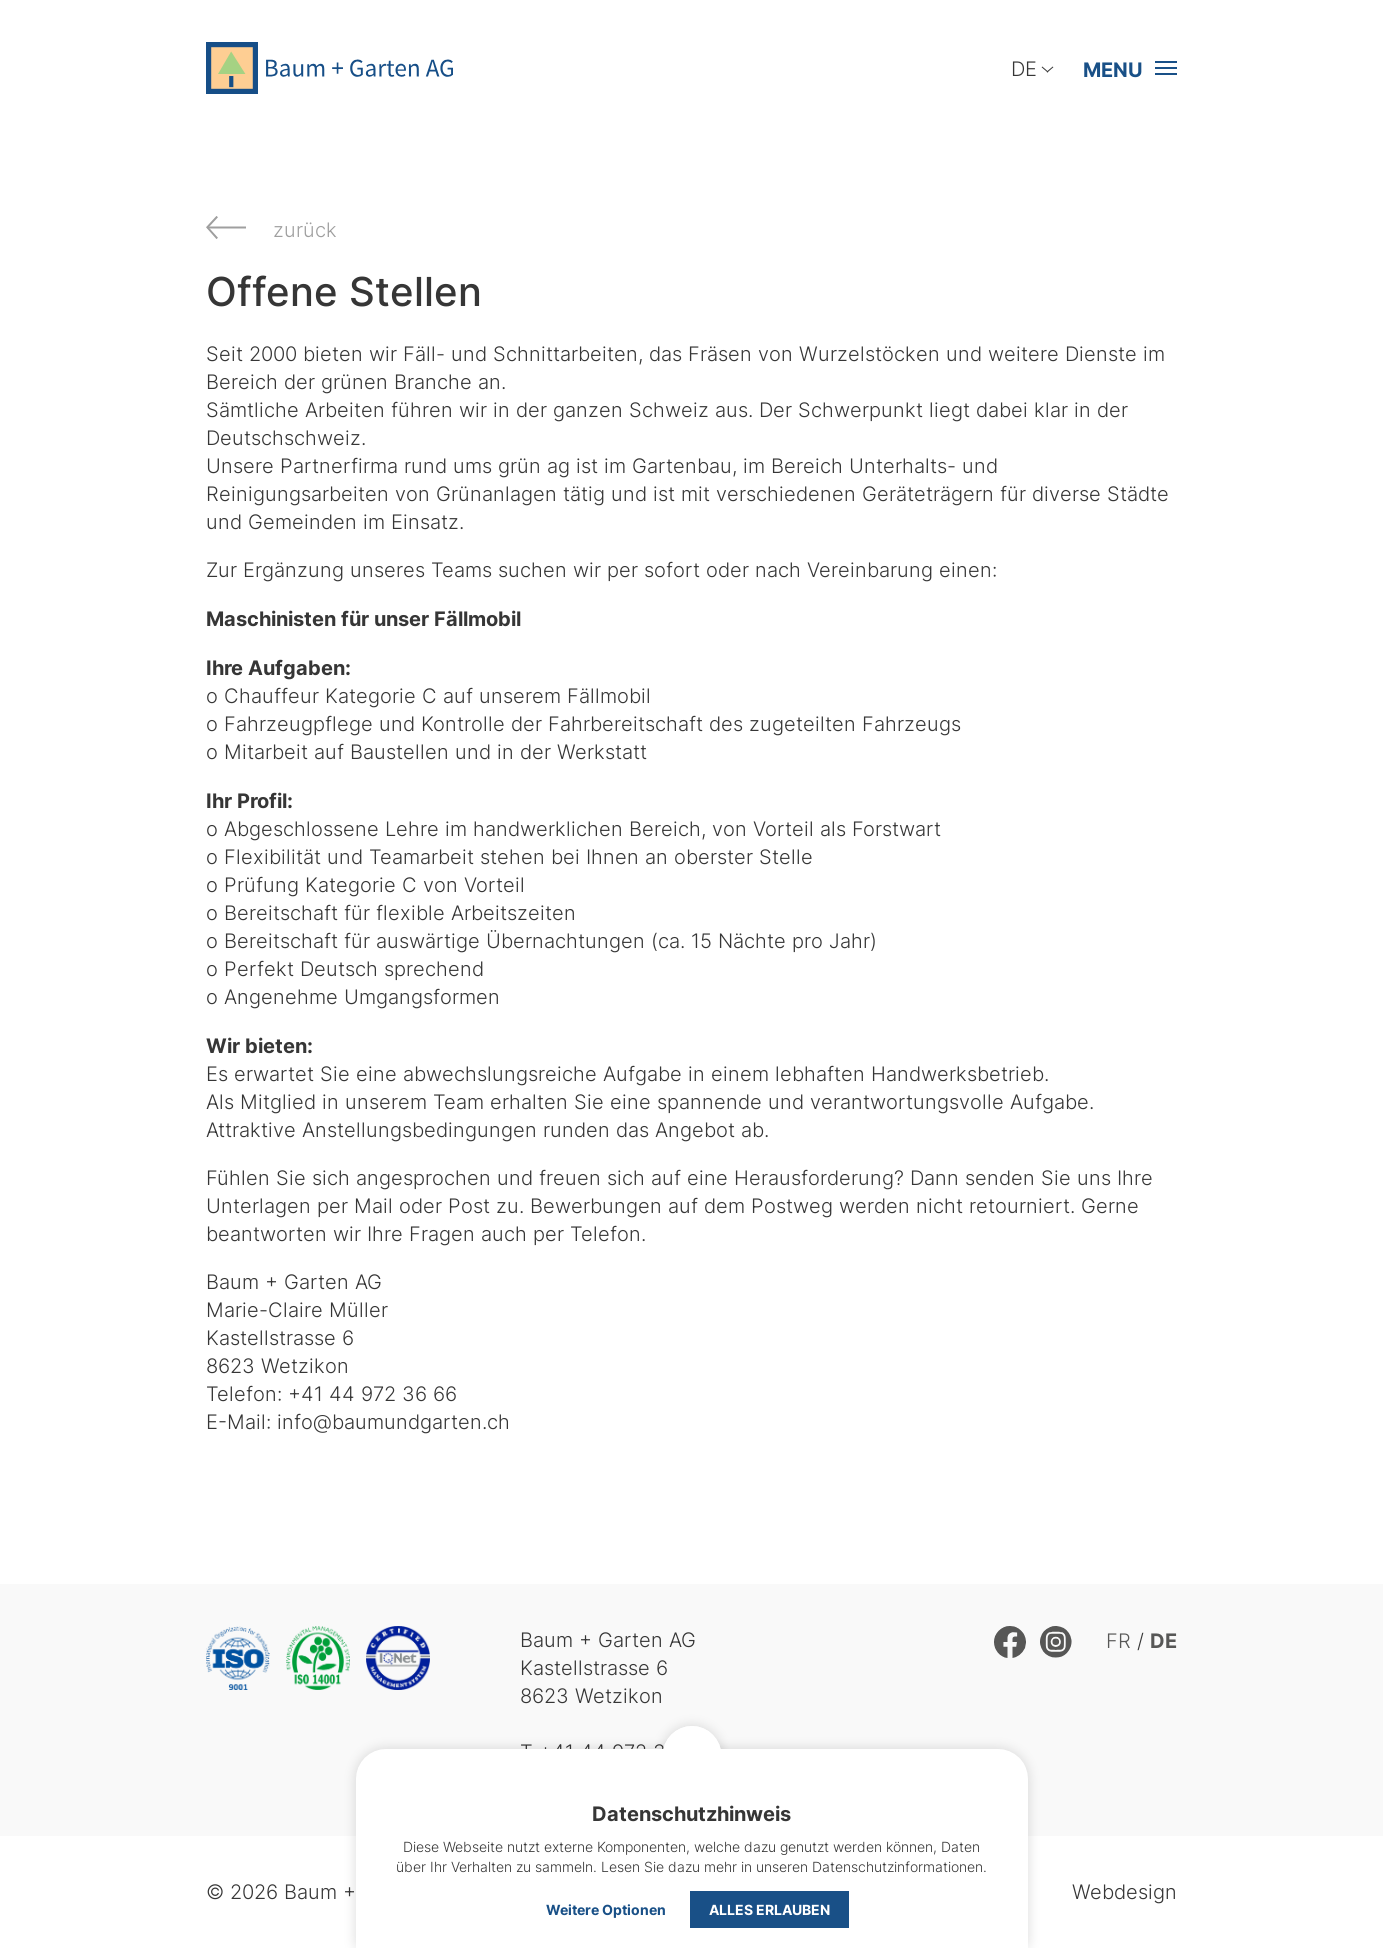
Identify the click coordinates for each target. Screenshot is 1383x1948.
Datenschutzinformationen (897, 1866)
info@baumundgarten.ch (393, 1421)
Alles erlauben (769, 1909)
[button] (1124, 69)
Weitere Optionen (606, 1909)
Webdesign (1124, 1891)
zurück (305, 229)
